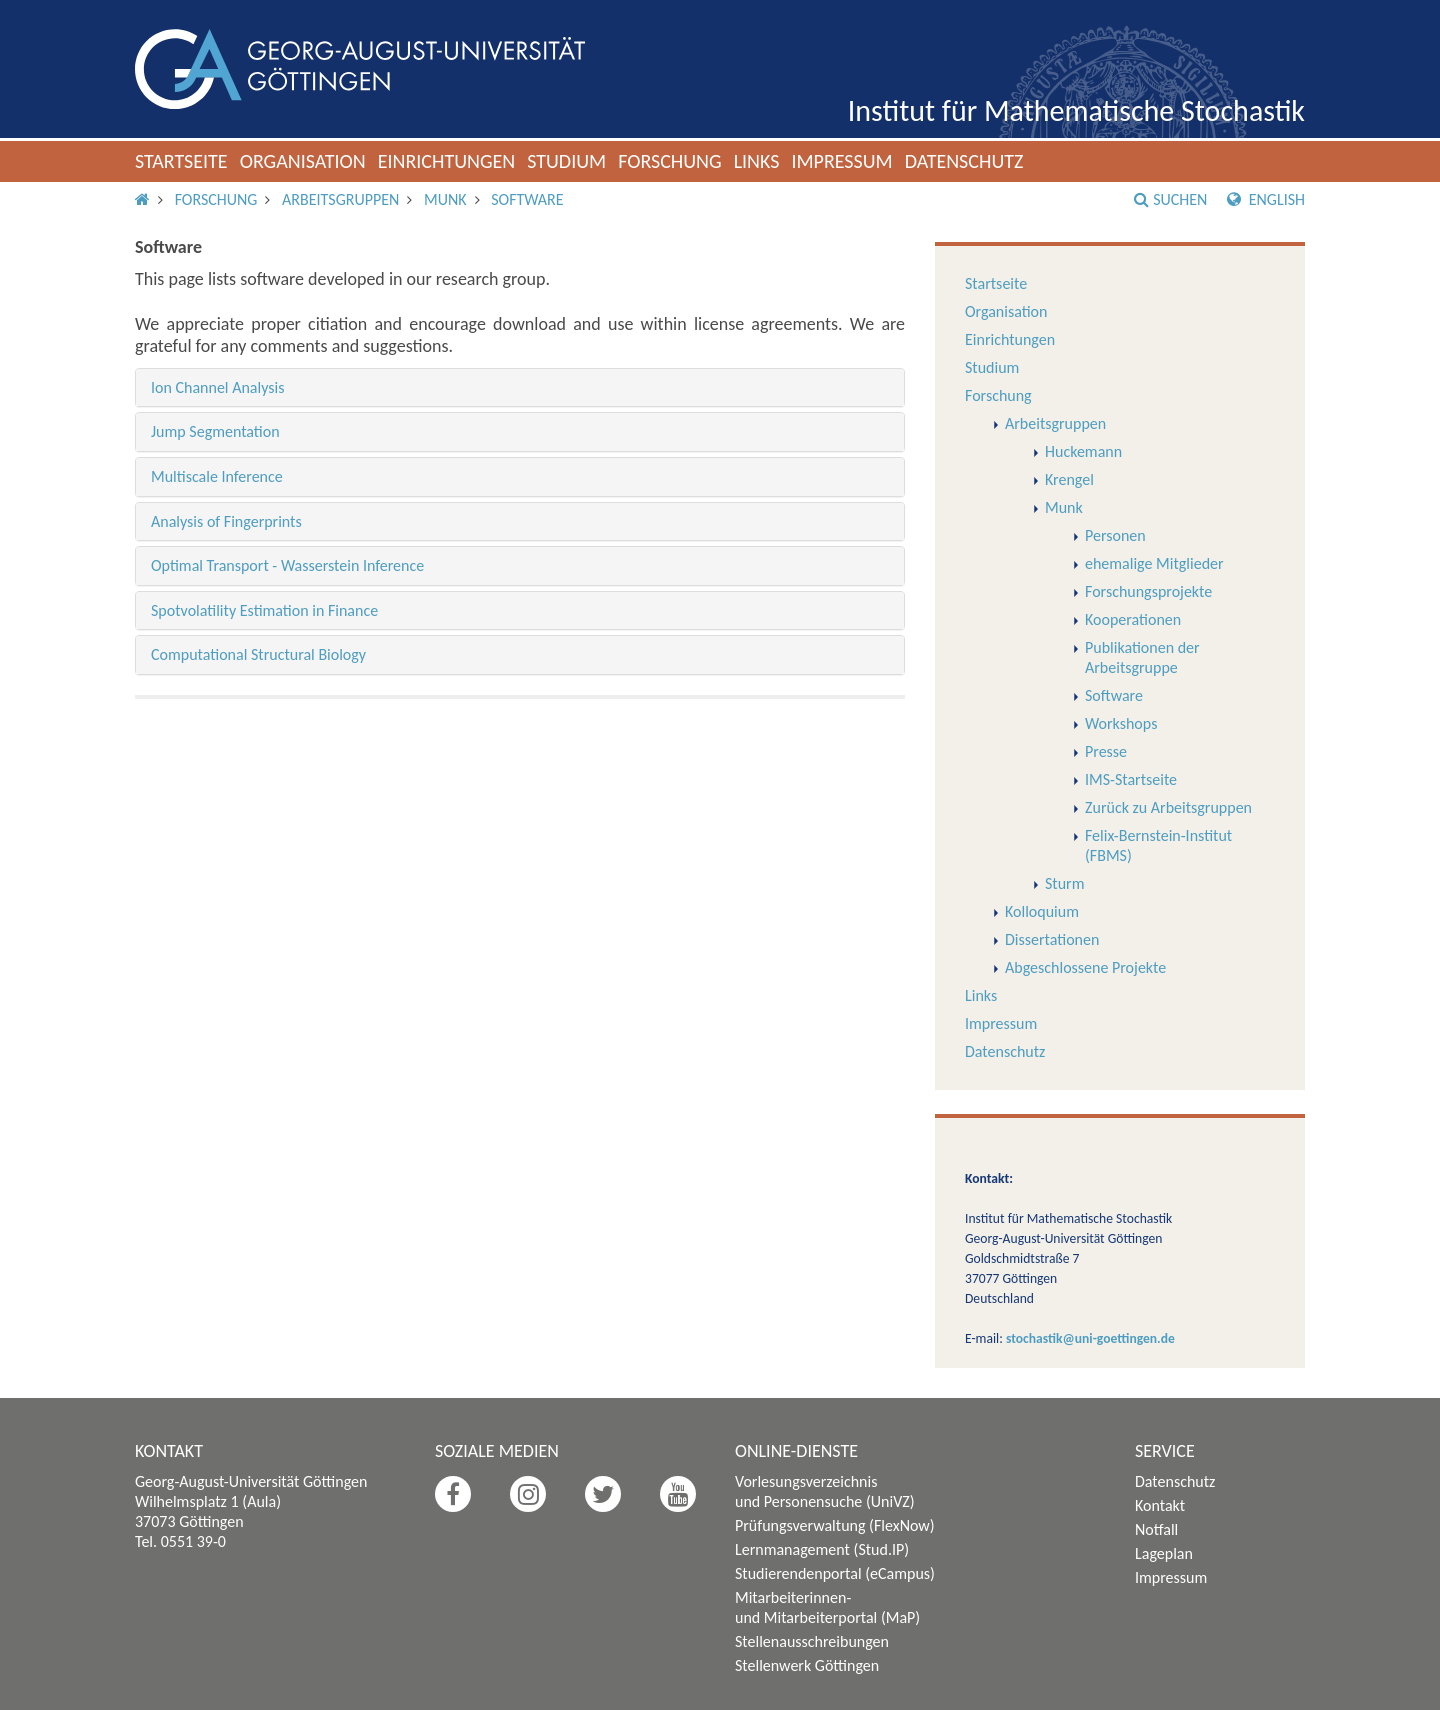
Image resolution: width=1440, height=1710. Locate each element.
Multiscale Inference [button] (217, 476)
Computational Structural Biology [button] (258, 654)
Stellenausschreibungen (812, 1641)
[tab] (520, 388)
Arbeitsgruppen (340, 199)
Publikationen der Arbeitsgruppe (1142, 657)
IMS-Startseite (1131, 779)
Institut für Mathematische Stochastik (1076, 110)
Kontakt (1160, 1505)
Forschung (670, 161)
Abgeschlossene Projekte (1085, 967)
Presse (1106, 751)
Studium (566, 161)
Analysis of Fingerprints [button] (226, 521)
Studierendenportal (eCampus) (835, 1573)
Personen (1115, 535)
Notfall (1156, 1529)
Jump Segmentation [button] (215, 431)
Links (757, 161)
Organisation (303, 161)
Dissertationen (1052, 939)
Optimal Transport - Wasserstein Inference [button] (287, 565)
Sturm (1064, 883)
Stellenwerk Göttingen (807, 1665)
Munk (445, 199)
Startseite (181, 161)
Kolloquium (1042, 911)
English (1266, 199)
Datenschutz (964, 161)
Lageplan (1164, 1553)
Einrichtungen (447, 161)
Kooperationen (1133, 619)
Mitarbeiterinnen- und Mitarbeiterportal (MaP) (827, 1607)
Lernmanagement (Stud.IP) (822, 1549)
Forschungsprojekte (1148, 591)
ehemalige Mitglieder (1154, 563)
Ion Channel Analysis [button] (217, 387)
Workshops (1121, 723)
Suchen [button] (1170, 199)
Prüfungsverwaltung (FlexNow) (835, 1525)
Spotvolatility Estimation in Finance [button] (264, 610)
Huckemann (1083, 451)
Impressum (841, 161)
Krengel (1069, 479)
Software (527, 199)
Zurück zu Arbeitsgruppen (1168, 807)
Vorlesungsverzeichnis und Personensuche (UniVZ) (825, 1491)
